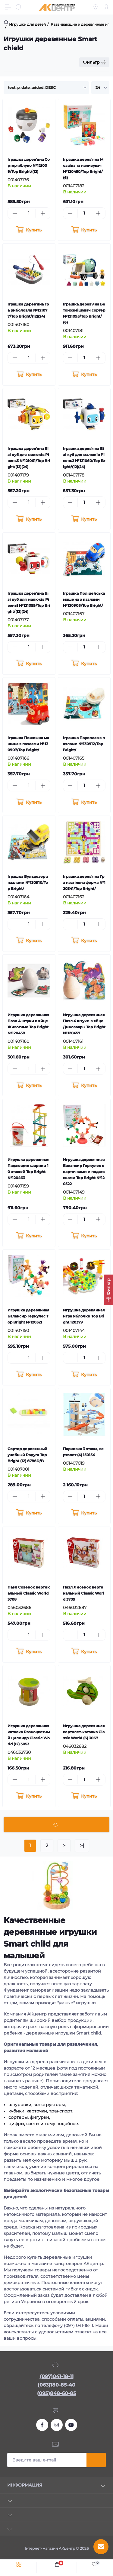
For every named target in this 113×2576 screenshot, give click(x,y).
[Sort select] (46, 87)
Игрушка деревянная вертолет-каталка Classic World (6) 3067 (84, 1732)
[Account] (106, 7)
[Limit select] (100, 87)
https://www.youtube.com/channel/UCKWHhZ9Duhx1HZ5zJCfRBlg (71, 2424)
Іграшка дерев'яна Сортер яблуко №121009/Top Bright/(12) (29, 165)
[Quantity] (29, 213)
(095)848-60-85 (56, 2393)
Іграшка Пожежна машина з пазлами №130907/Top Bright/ (28, 743)
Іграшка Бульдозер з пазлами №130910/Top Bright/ (28, 882)
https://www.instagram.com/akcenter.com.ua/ (57, 2424)
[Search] (19, 7)
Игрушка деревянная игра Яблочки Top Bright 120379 (84, 1316)
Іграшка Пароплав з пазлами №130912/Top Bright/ (84, 743)
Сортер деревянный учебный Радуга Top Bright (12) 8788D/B (27, 1454)
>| (82, 1845)
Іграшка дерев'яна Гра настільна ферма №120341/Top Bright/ (84, 882)
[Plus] (43, 213)
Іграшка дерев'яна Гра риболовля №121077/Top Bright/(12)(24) (28, 310)
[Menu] (8, 7)
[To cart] (29, 230)
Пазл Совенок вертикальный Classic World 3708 (29, 1593)
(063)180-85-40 (56, 2385)
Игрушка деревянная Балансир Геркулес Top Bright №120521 (28, 1316)
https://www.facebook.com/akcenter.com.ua (42, 2424)
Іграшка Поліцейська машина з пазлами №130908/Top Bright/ (84, 599)
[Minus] (15, 213)
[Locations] (96, 7)
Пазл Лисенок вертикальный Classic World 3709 (83, 1593)
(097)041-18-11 (57, 2376)
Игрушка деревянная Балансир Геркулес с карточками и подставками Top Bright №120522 (84, 1171)
